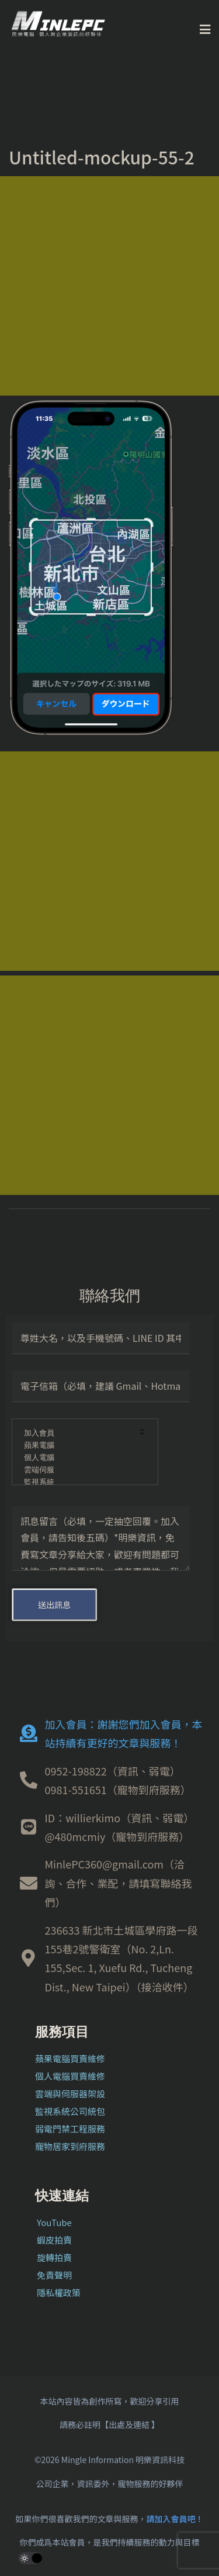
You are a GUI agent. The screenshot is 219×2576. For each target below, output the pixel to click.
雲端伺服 (77, 1470)
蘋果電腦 (77, 1446)
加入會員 (77, 1433)
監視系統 (77, 1482)
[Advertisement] (109, 286)
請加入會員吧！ (175, 2519)
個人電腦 (77, 1458)
